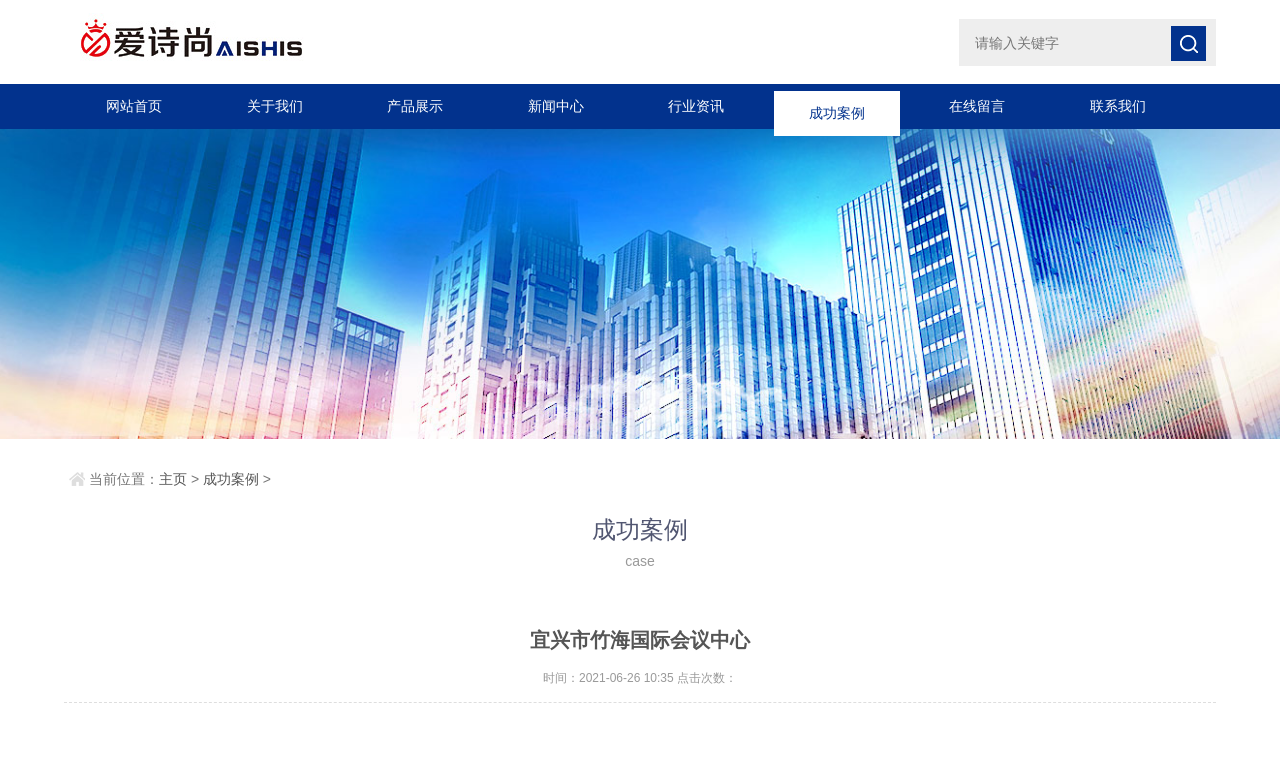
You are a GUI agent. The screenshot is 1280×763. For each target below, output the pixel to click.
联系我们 (1118, 106)
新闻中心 (556, 106)
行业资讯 (696, 106)
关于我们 (275, 106)
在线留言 (977, 106)
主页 (173, 479)
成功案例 (837, 106)
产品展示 (415, 106)
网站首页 (134, 106)
